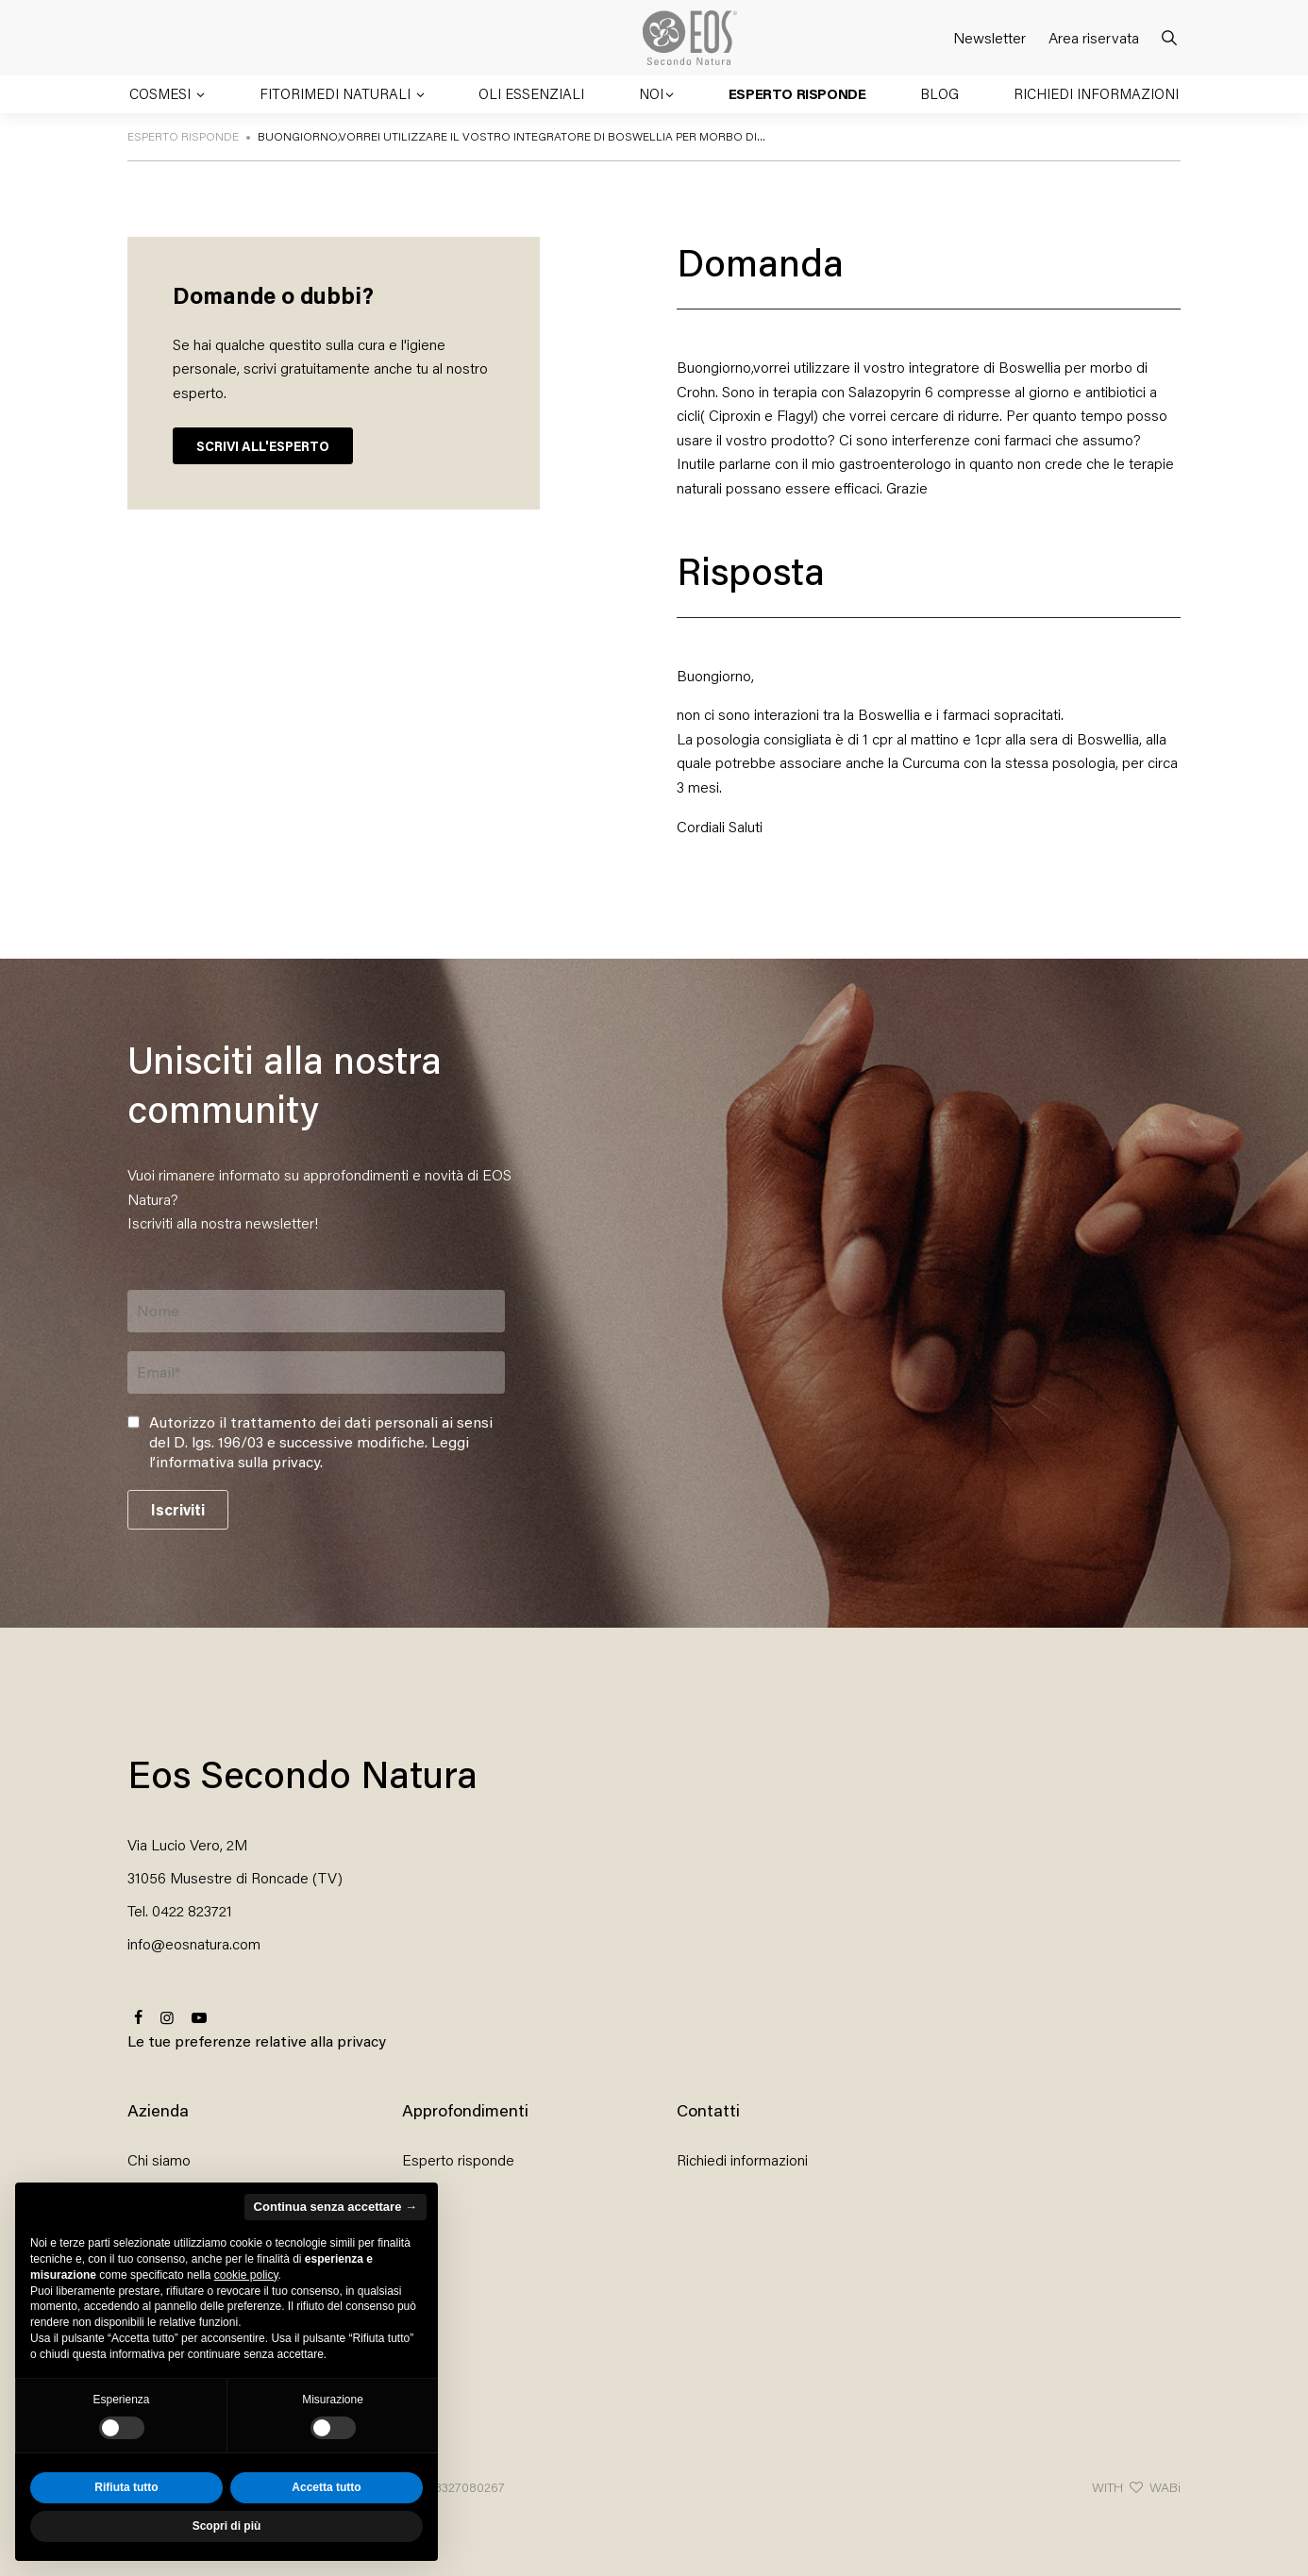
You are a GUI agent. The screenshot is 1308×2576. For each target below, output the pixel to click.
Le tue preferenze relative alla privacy (256, 2040)
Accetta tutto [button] (326, 2487)
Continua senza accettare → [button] (335, 2207)
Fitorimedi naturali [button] (337, 93)
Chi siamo (159, 2159)
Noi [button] (651, 93)
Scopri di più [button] (227, 2526)
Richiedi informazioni (1096, 93)
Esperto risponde (797, 93)
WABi (1165, 2487)
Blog (939, 93)
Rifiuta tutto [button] (126, 2487)
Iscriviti (178, 1509)
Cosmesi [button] (161, 93)
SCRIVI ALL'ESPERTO (262, 446)
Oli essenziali (531, 93)
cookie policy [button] (246, 2275)
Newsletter (989, 37)
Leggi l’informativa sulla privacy (309, 1451)
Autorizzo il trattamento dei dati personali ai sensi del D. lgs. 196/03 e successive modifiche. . (321, 1442)
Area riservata (1093, 37)
